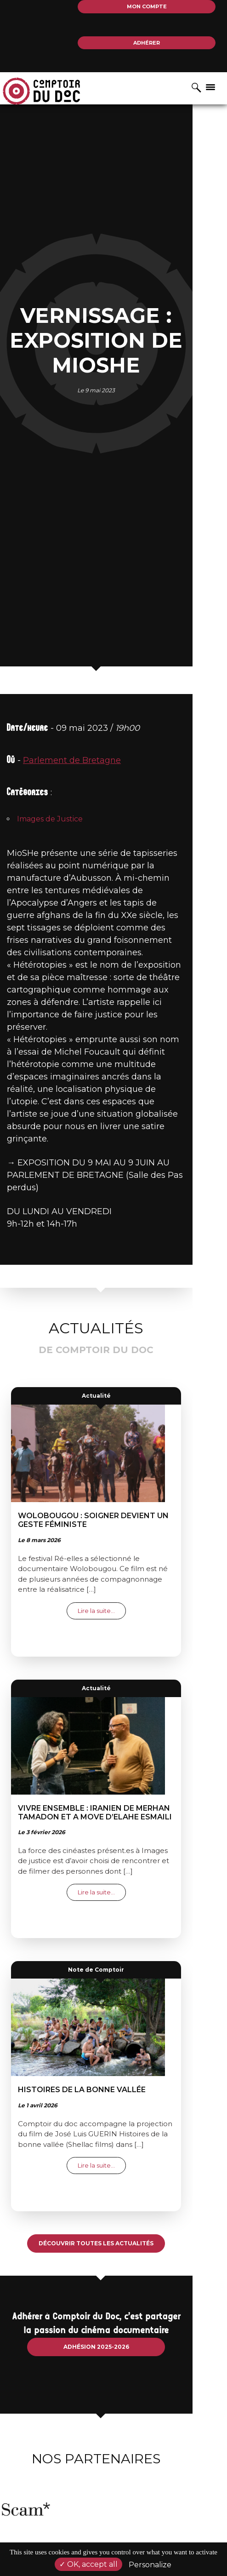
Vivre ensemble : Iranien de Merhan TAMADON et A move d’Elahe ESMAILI (112, 1868)
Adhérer (146, 43)
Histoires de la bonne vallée (99, 2145)
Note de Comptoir (113, 2025)
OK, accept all (88, 2564)
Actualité (113, 1451)
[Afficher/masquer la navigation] (210, 86)
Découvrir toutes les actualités (113, 2298)
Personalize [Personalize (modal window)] (150, 2564)
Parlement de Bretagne (72, 878)
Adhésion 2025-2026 (114, 2402)
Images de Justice (50, 936)
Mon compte (147, 6)
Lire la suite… (119, 1666)
